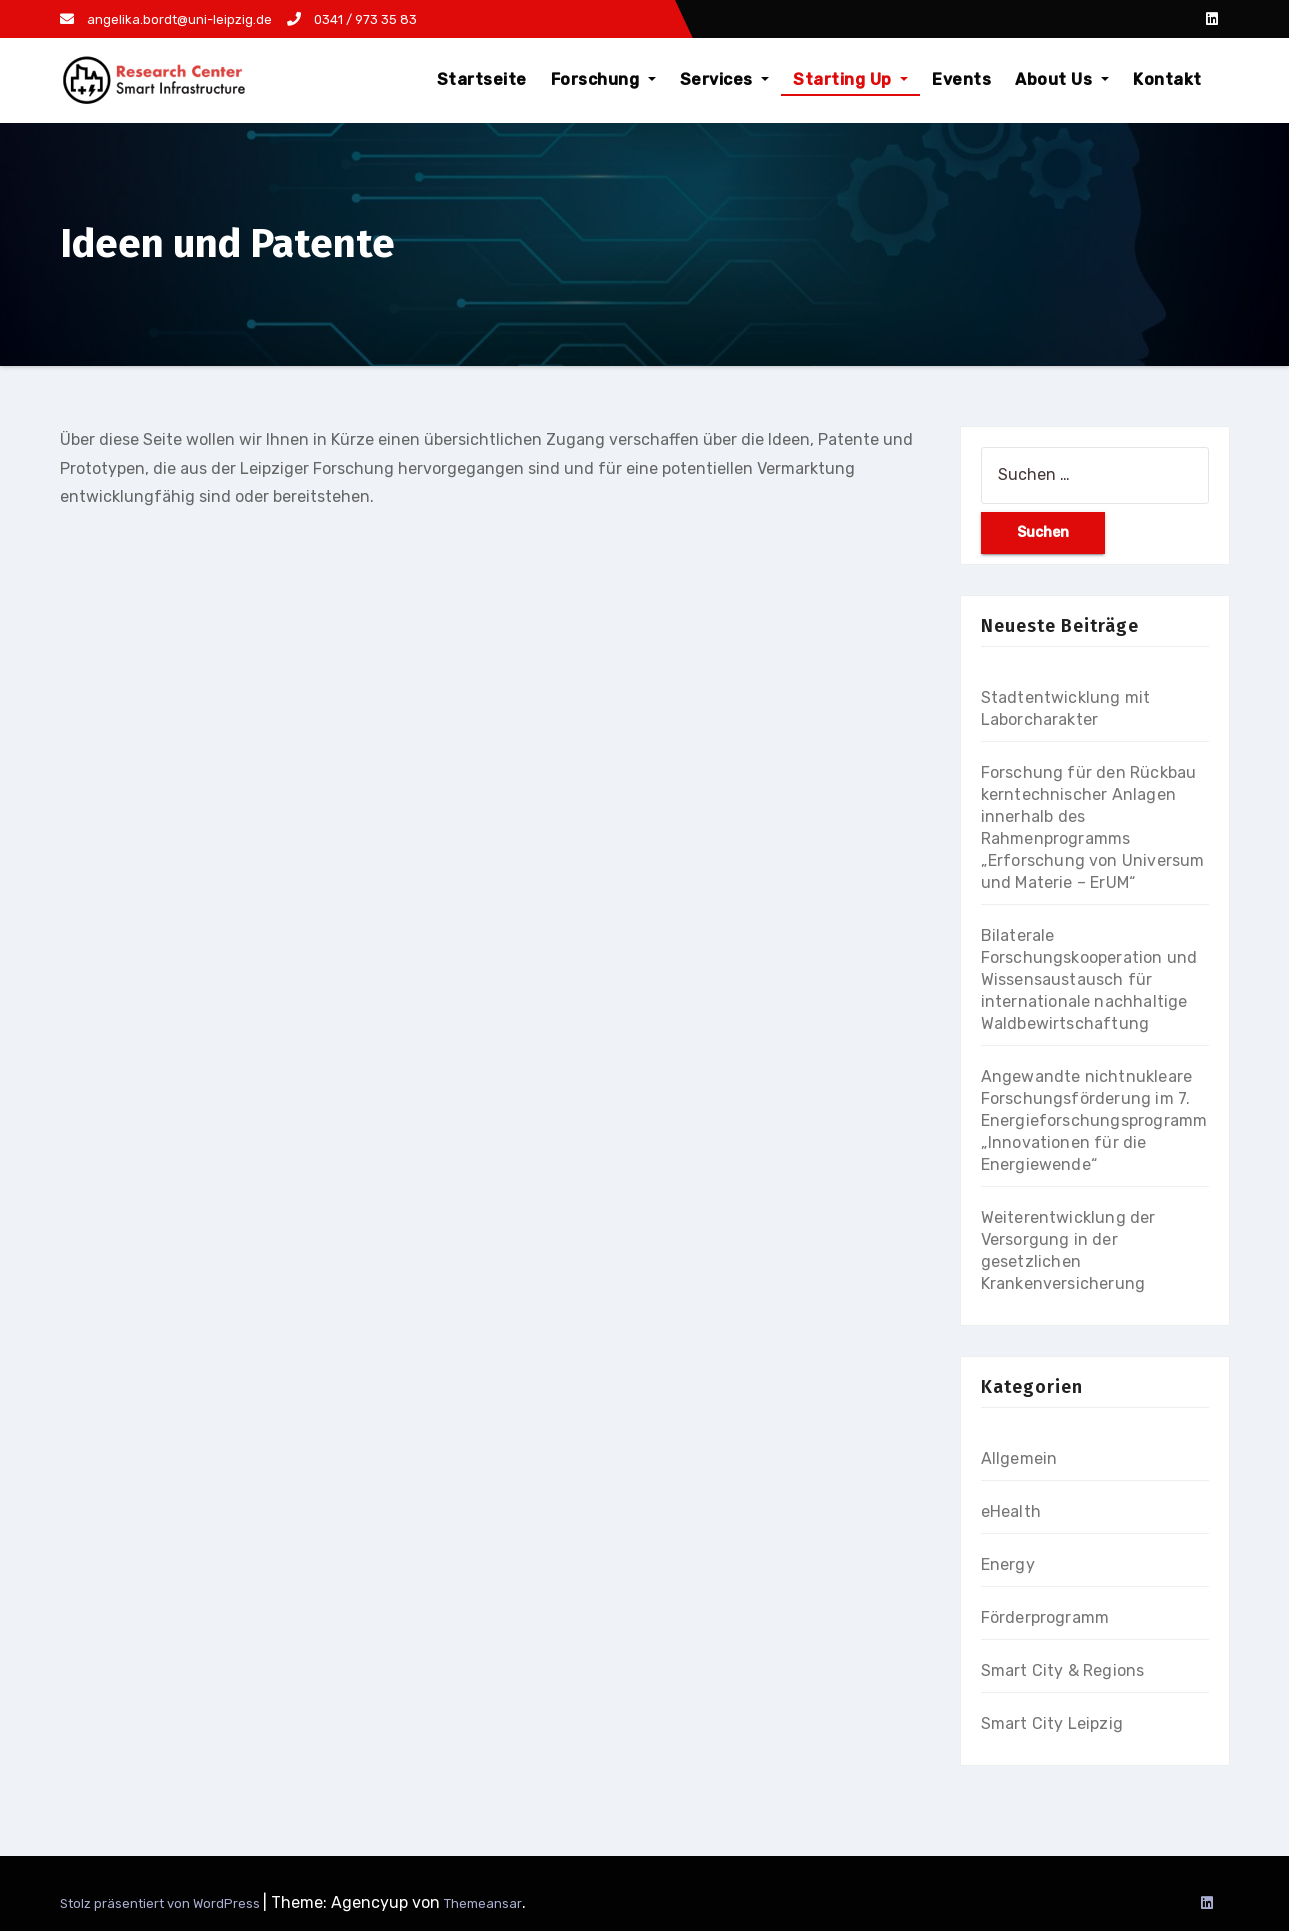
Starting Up (850, 79)
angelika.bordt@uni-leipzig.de (166, 19)
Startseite (482, 79)
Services (725, 79)
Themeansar (483, 1903)
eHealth (1011, 1511)
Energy (1008, 1564)
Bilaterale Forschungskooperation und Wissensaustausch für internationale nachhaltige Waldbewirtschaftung (1089, 979)
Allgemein (1019, 1458)
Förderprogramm (1045, 1617)
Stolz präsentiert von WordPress (161, 1903)
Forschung (603, 79)
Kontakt (1167, 79)
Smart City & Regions (1063, 1670)
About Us (1062, 79)
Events (961, 79)
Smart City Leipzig (1052, 1723)
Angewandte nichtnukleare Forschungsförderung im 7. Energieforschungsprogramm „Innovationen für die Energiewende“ (1094, 1120)
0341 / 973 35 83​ (352, 19)
